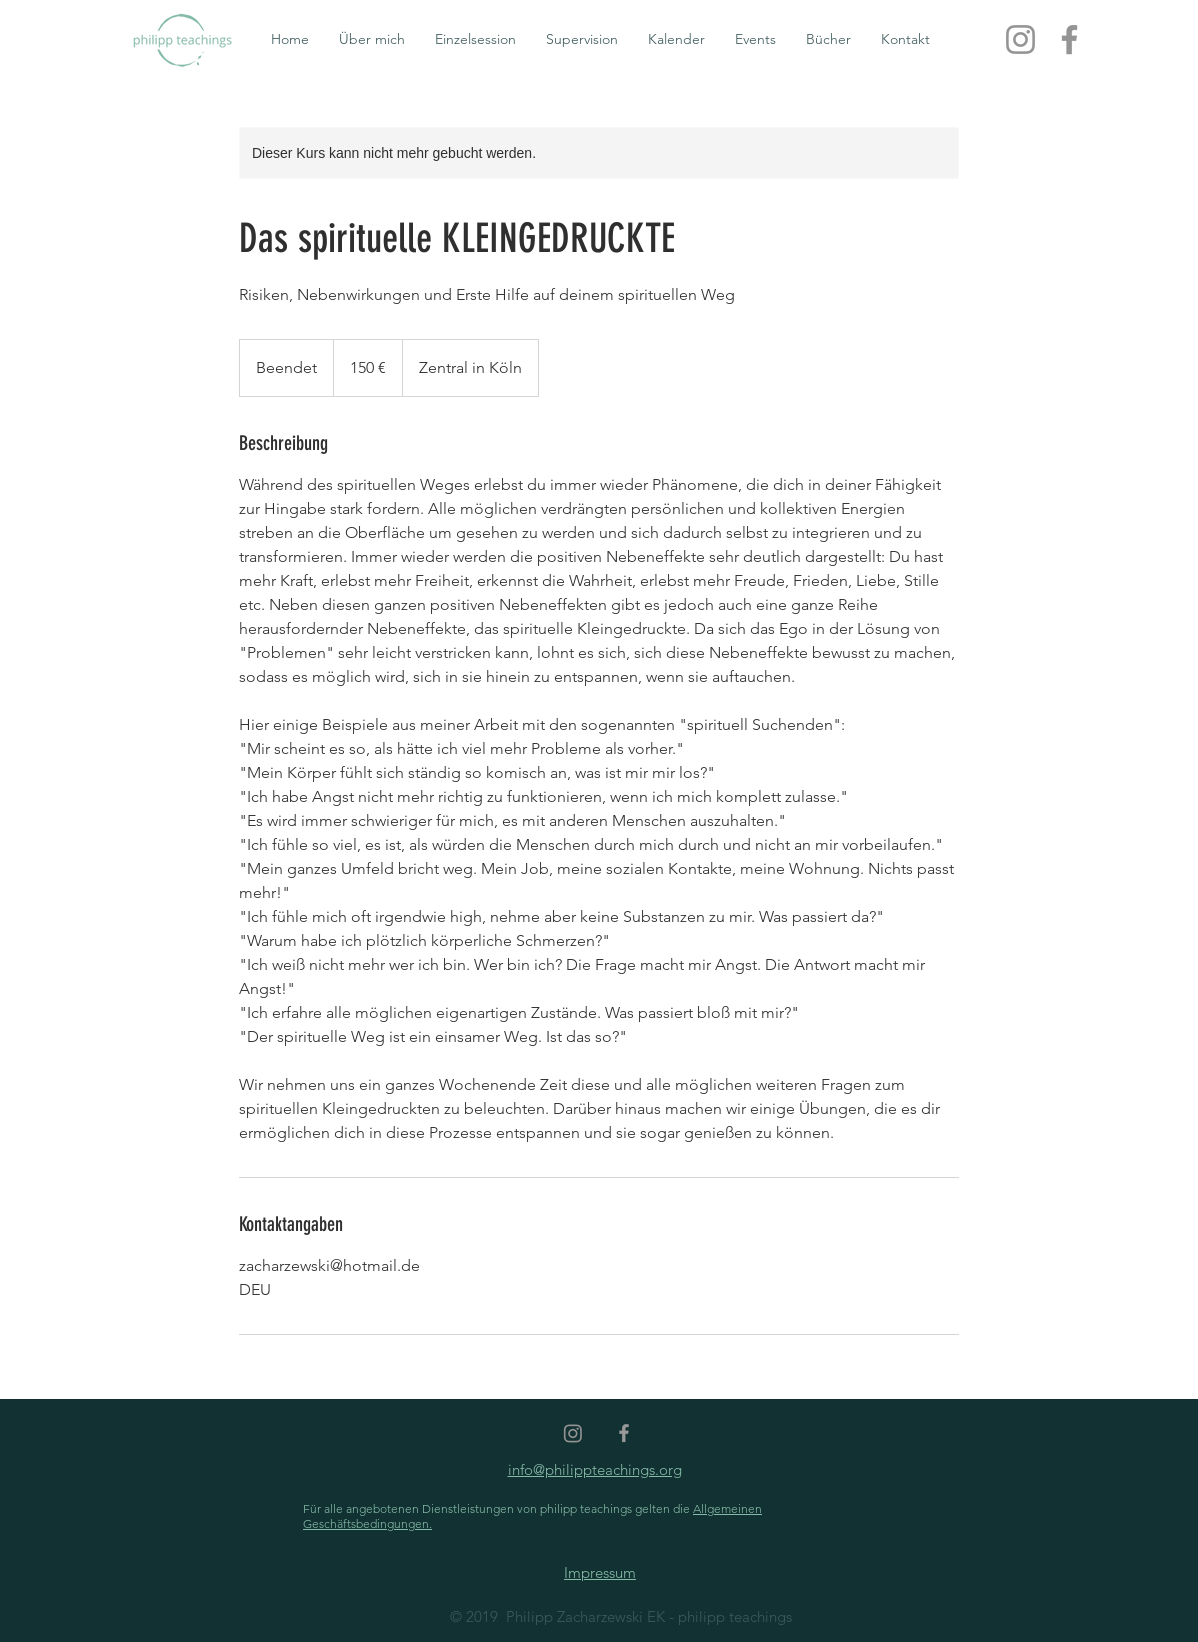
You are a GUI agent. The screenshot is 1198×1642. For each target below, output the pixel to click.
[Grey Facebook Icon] (624, 1433)
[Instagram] (1020, 39)
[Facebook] (1069, 39)
